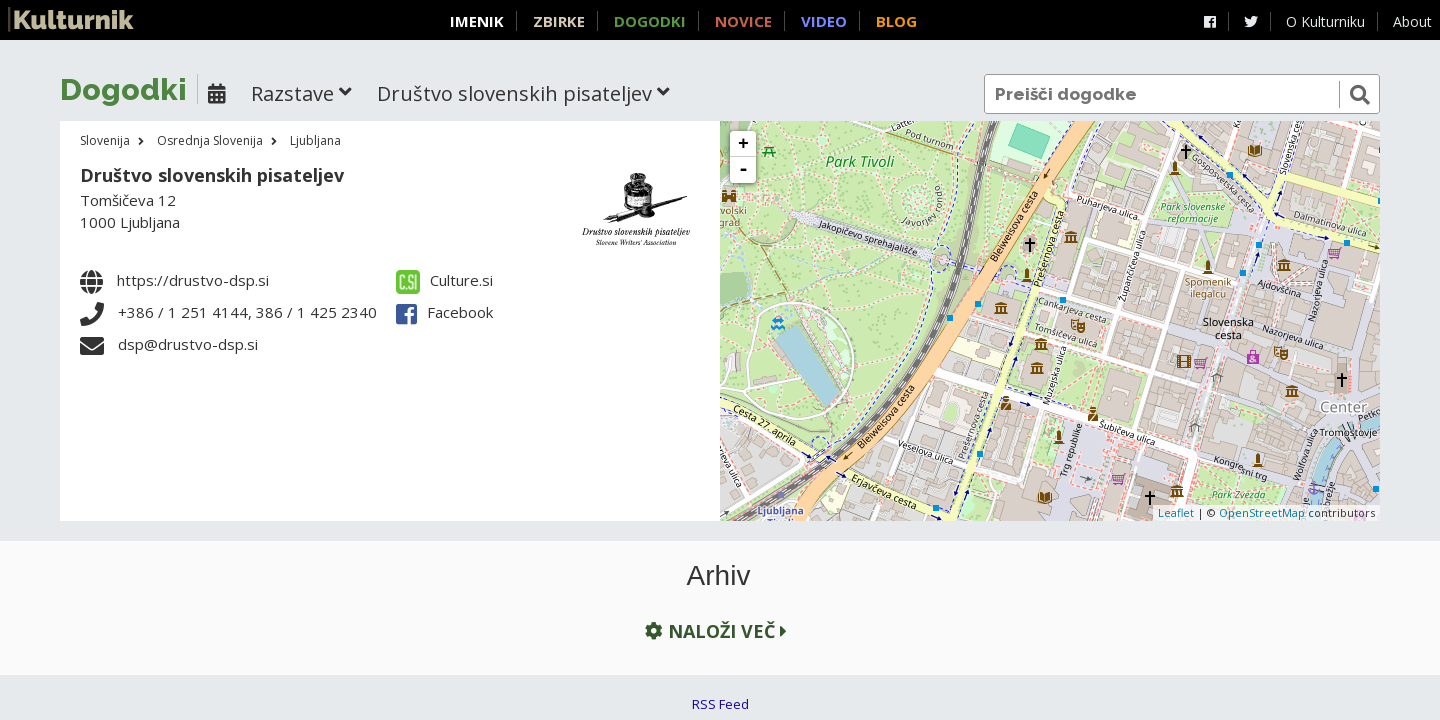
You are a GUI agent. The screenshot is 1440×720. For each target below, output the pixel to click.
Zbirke (559, 21)
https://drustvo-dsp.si (193, 280)
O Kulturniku (1325, 21)
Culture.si (444, 280)
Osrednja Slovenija (210, 140)
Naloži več (713, 631)
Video (824, 21)
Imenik (477, 21)
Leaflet (1176, 512)
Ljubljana (315, 140)
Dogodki (650, 21)
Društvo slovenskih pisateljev (212, 175)
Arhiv (719, 576)
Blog (896, 21)
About (1412, 21)
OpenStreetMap (1262, 512)
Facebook (444, 312)
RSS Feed (720, 704)
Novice (743, 21)
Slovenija (105, 140)
